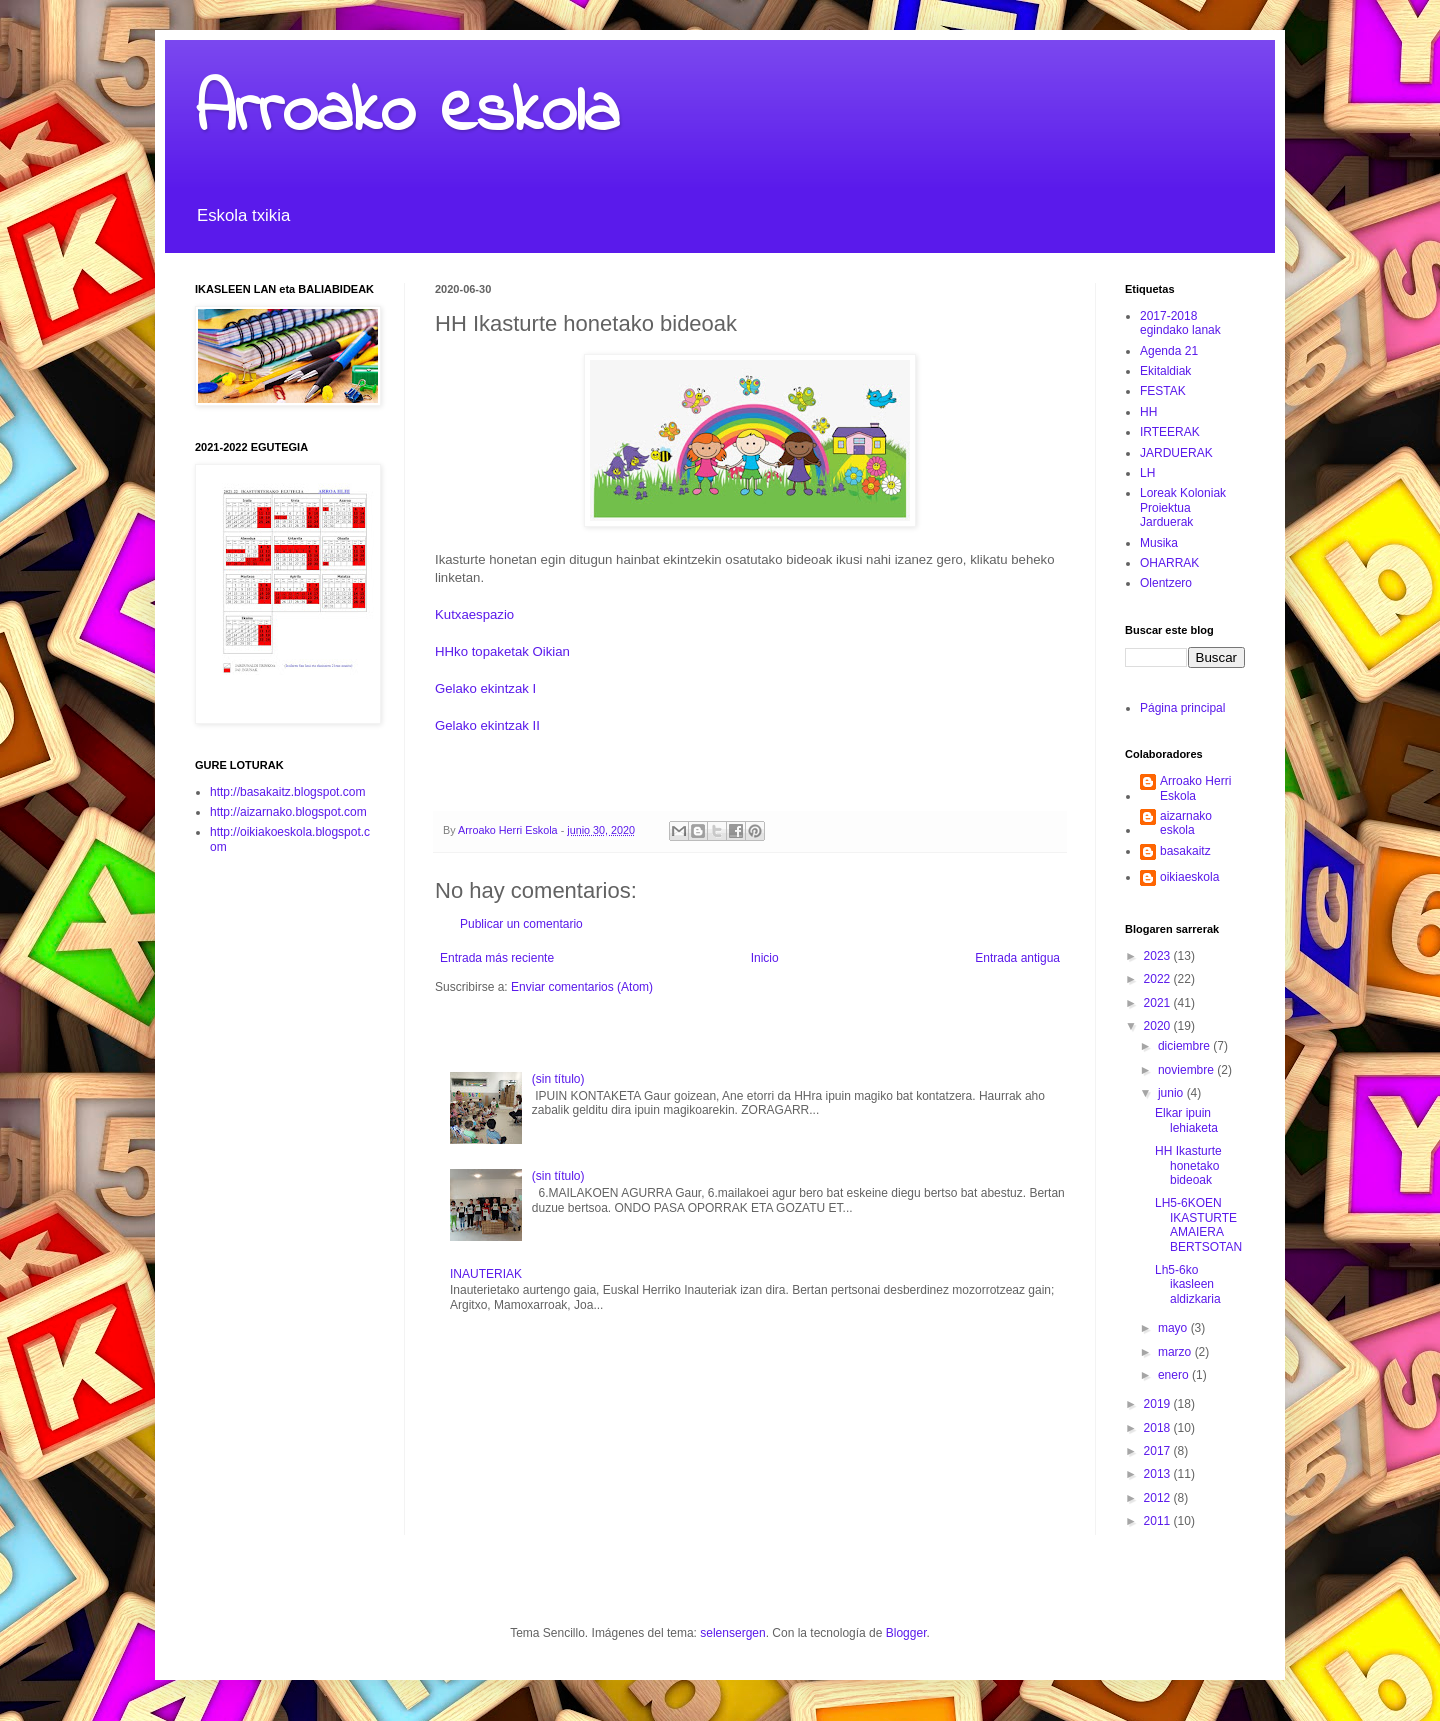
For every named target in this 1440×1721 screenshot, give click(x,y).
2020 (1159, 1026)
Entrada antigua (1017, 958)
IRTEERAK (1170, 432)
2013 (1159, 1474)
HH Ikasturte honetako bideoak (1188, 1165)
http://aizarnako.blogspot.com (288, 812)
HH (1148, 412)
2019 (1159, 1404)
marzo (1176, 1352)
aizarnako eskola (1186, 823)
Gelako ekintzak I (485, 688)
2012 (1159, 1498)
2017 (1159, 1451)
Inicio (765, 958)
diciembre (1185, 1046)
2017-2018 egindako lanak (1180, 323)
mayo (1174, 1328)
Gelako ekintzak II (487, 725)
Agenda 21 (1169, 351)
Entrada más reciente (497, 958)
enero (1175, 1375)
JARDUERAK (1176, 453)
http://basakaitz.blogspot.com (287, 792)
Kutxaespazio (474, 614)
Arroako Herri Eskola (1195, 788)
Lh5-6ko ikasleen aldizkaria (1188, 1284)
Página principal (1182, 708)
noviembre (1187, 1070)
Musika (1159, 543)
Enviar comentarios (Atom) (582, 987)
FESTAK (1163, 391)
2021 (1159, 1003)
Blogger (906, 1633)
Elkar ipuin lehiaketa (1186, 1120)
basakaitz (1185, 851)
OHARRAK (1169, 563)
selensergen (732, 1633)
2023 (1159, 956)
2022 (1159, 979)
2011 (1159, 1521)
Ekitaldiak (1165, 371)
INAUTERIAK (486, 1274)
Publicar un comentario (521, 924)
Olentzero (1166, 583)
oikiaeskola (1189, 877)
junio (1172, 1093)
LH (1147, 473)
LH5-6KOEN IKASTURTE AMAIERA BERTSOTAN (1198, 1224)
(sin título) (558, 1079)
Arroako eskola (407, 113)
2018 (1159, 1428)
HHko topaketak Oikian (502, 651)
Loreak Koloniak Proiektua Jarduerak (1183, 507)
